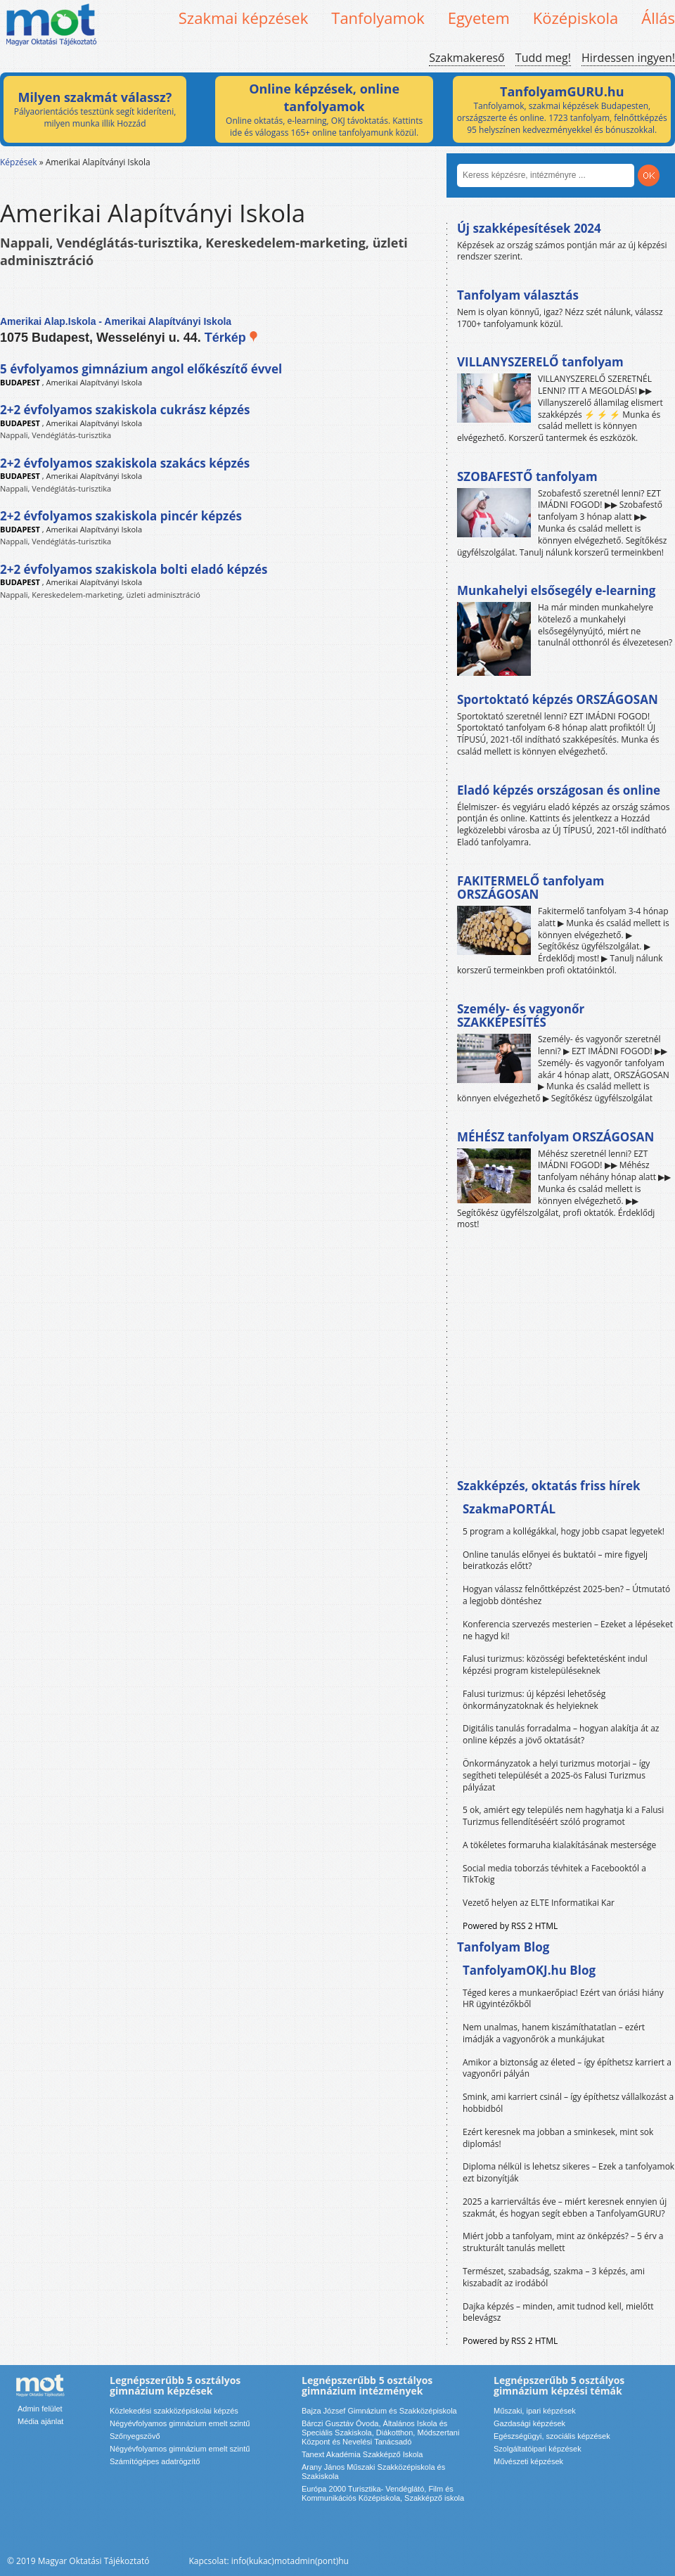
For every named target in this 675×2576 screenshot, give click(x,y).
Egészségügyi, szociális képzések (552, 2436)
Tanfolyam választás (518, 295)
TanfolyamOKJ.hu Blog (529, 1970)
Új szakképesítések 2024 (529, 228)
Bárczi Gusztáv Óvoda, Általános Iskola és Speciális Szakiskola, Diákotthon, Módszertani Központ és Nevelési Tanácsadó (380, 2432)
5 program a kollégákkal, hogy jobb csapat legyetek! (563, 1531)
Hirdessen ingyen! (628, 57)
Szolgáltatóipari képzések (537, 2448)
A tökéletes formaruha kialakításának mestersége (559, 1845)
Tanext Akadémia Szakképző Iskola (362, 2454)
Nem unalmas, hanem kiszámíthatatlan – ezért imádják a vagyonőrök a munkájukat (554, 2033)
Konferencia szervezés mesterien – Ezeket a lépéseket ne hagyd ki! (568, 1630)
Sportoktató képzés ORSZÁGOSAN (557, 699)
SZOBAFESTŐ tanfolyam (527, 476)
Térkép (232, 338)
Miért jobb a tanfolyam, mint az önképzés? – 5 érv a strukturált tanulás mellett (563, 2242)
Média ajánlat (40, 2421)
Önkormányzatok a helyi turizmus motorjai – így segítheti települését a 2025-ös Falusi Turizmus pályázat (556, 1775)
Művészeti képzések (528, 2461)
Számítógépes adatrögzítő (155, 2461)
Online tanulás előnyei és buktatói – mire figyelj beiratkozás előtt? (555, 1560)
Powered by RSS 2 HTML (510, 1926)
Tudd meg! (543, 57)
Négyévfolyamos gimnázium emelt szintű (180, 2423)
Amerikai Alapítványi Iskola (94, 382)
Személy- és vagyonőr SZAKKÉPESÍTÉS (520, 1016)
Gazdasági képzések (529, 2423)
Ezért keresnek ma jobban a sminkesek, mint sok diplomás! (558, 2138)
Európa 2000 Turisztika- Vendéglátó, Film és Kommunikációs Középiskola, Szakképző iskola (383, 2493)
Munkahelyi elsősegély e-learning (556, 590)
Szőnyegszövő (135, 2436)
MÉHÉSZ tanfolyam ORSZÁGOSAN (555, 1137)
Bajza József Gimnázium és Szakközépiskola (379, 2411)
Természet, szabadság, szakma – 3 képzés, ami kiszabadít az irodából (554, 2277)
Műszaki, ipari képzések (535, 2411)
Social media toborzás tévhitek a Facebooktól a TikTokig (554, 1874)
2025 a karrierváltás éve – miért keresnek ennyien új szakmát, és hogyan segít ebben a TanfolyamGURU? (565, 2207)
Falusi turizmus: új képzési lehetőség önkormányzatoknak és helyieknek (534, 1700)
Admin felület (40, 2408)
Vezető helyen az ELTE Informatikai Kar (539, 1903)
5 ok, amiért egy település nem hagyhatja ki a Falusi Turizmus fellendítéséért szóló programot (563, 1816)
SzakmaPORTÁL (509, 1509)
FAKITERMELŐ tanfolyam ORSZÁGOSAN (530, 888)
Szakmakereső (466, 57)
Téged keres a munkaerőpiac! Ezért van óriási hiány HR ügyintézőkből (563, 1999)
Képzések (18, 162)
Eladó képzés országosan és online (558, 790)
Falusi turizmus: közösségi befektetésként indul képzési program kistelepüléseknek (555, 1665)
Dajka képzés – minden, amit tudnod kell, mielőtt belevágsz (558, 2312)
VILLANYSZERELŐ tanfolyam (540, 362)
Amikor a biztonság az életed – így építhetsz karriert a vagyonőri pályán (567, 2068)
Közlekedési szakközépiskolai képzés (174, 2411)
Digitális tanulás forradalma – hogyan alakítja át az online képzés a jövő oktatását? (561, 1734)
